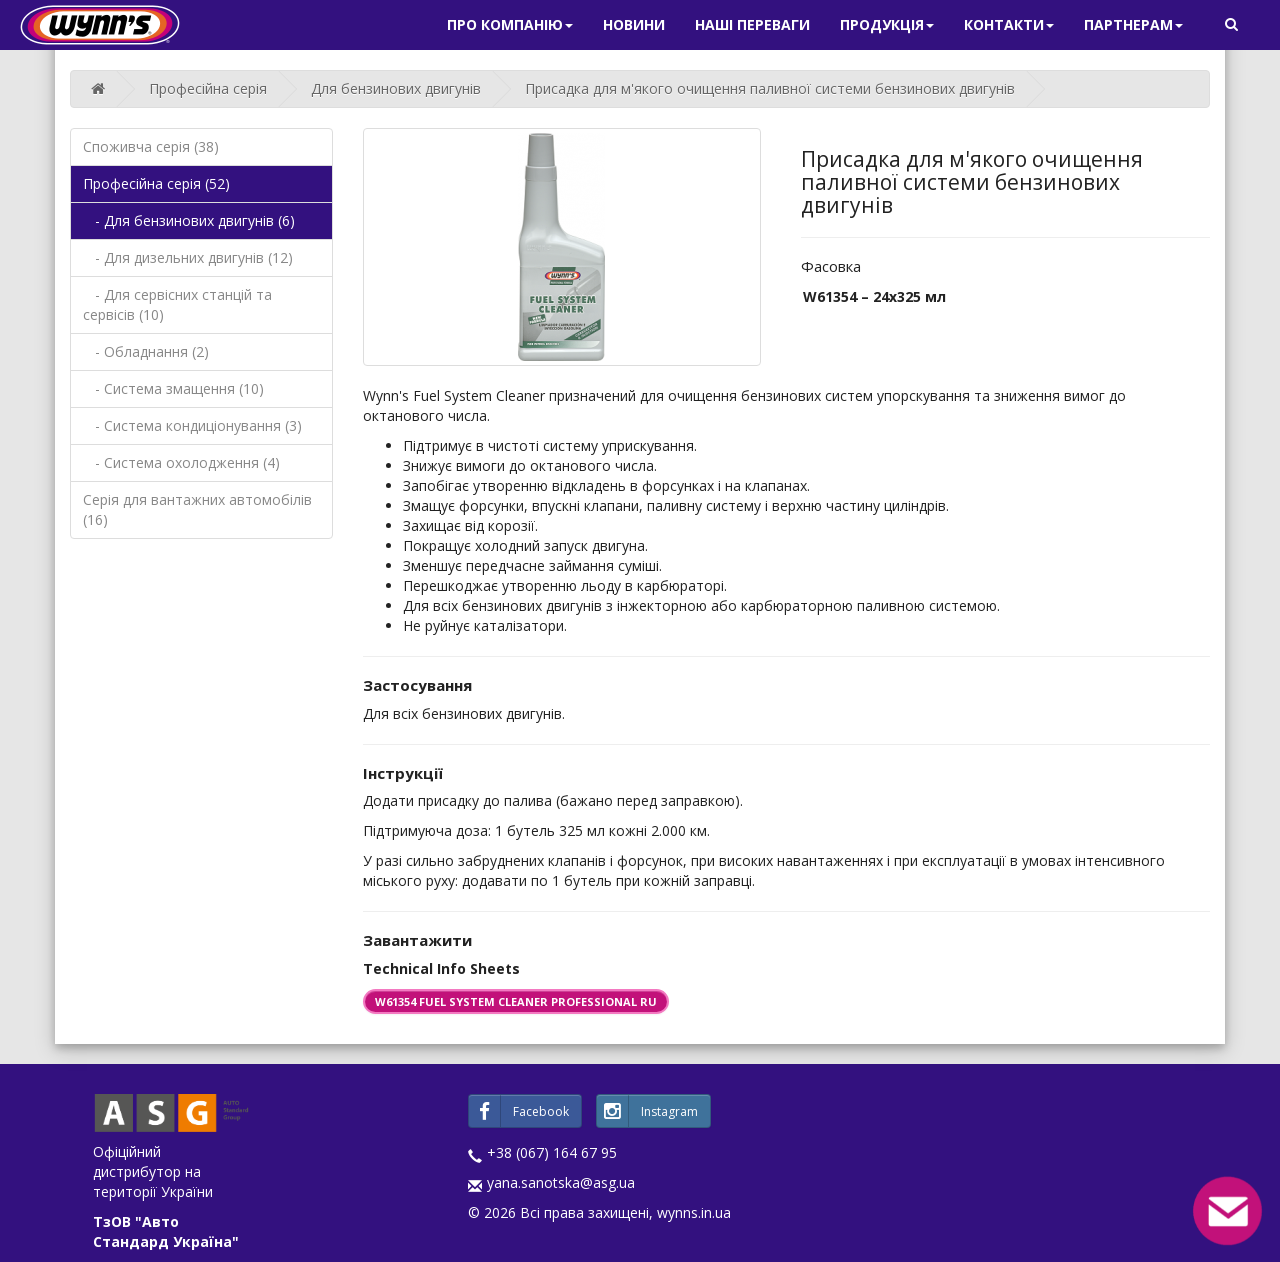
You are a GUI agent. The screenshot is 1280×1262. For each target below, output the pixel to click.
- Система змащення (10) (173, 388)
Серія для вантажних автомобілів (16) (197, 509)
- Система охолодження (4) (181, 462)
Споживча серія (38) (151, 146)
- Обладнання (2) (146, 351)
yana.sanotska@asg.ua (561, 1182)
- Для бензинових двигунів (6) (189, 220)
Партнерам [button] (1133, 24)
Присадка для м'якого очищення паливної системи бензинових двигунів (770, 88)
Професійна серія (208, 88)
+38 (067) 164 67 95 (552, 1152)
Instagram (647, 1111)
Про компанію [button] (510, 24)
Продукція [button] (887, 24)
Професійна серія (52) (156, 183)
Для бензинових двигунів (396, 88)
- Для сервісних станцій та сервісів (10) (177, 304)
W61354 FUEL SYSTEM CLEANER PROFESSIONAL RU (516, 1001)
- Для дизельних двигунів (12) (188, 257)
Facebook (519, 1111)
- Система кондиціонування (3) (192, 425)
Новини (634, 24)
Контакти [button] (1009, 24)
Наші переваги (752, 24)
